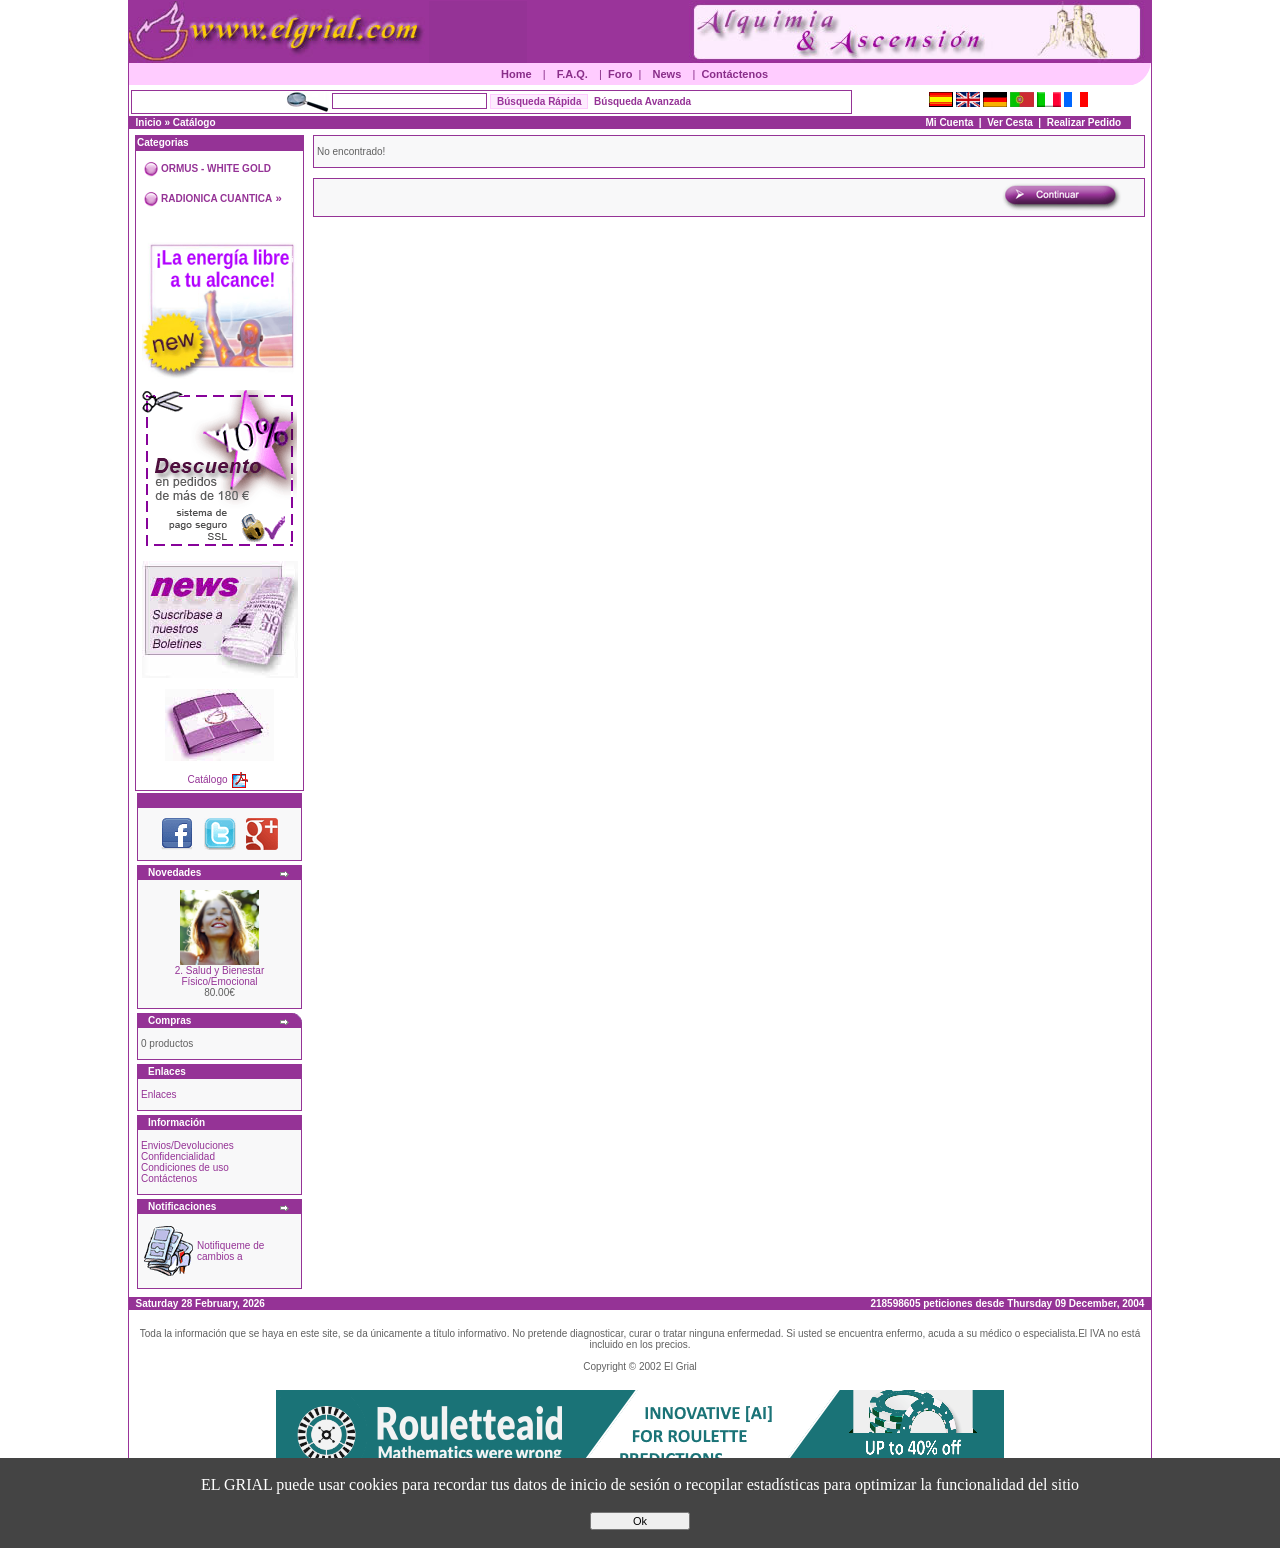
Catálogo (194, 122)
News (667, 74)
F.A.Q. (572, 74)
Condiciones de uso (185, 1167)
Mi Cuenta (950, 122)
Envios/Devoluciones (187, 1145)
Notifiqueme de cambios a (230, 1251)
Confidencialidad (178, 1156)
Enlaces (159, 1094)
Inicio (149, 122)
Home (516, 74)
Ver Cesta (1010, 122)
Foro (620, 74)
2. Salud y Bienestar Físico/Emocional (220, 976)
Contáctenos (734, 74)
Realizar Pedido (1084, 122)
